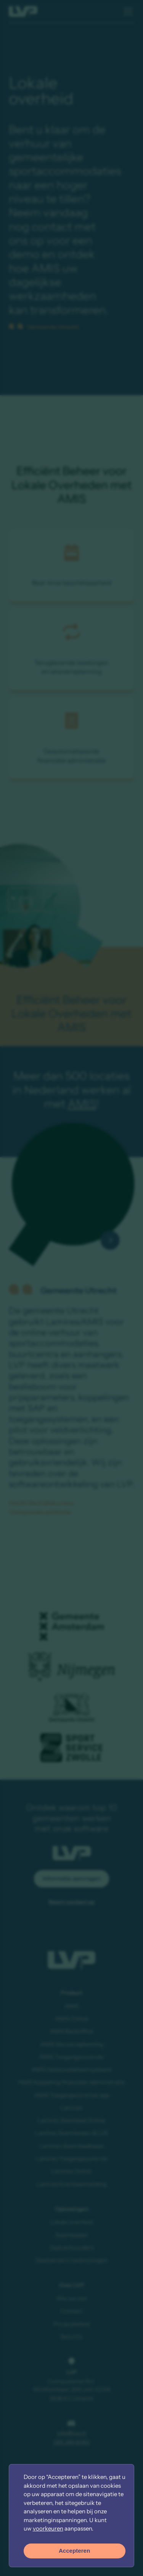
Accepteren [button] (74, 2550)
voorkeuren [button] (48, 2528)
